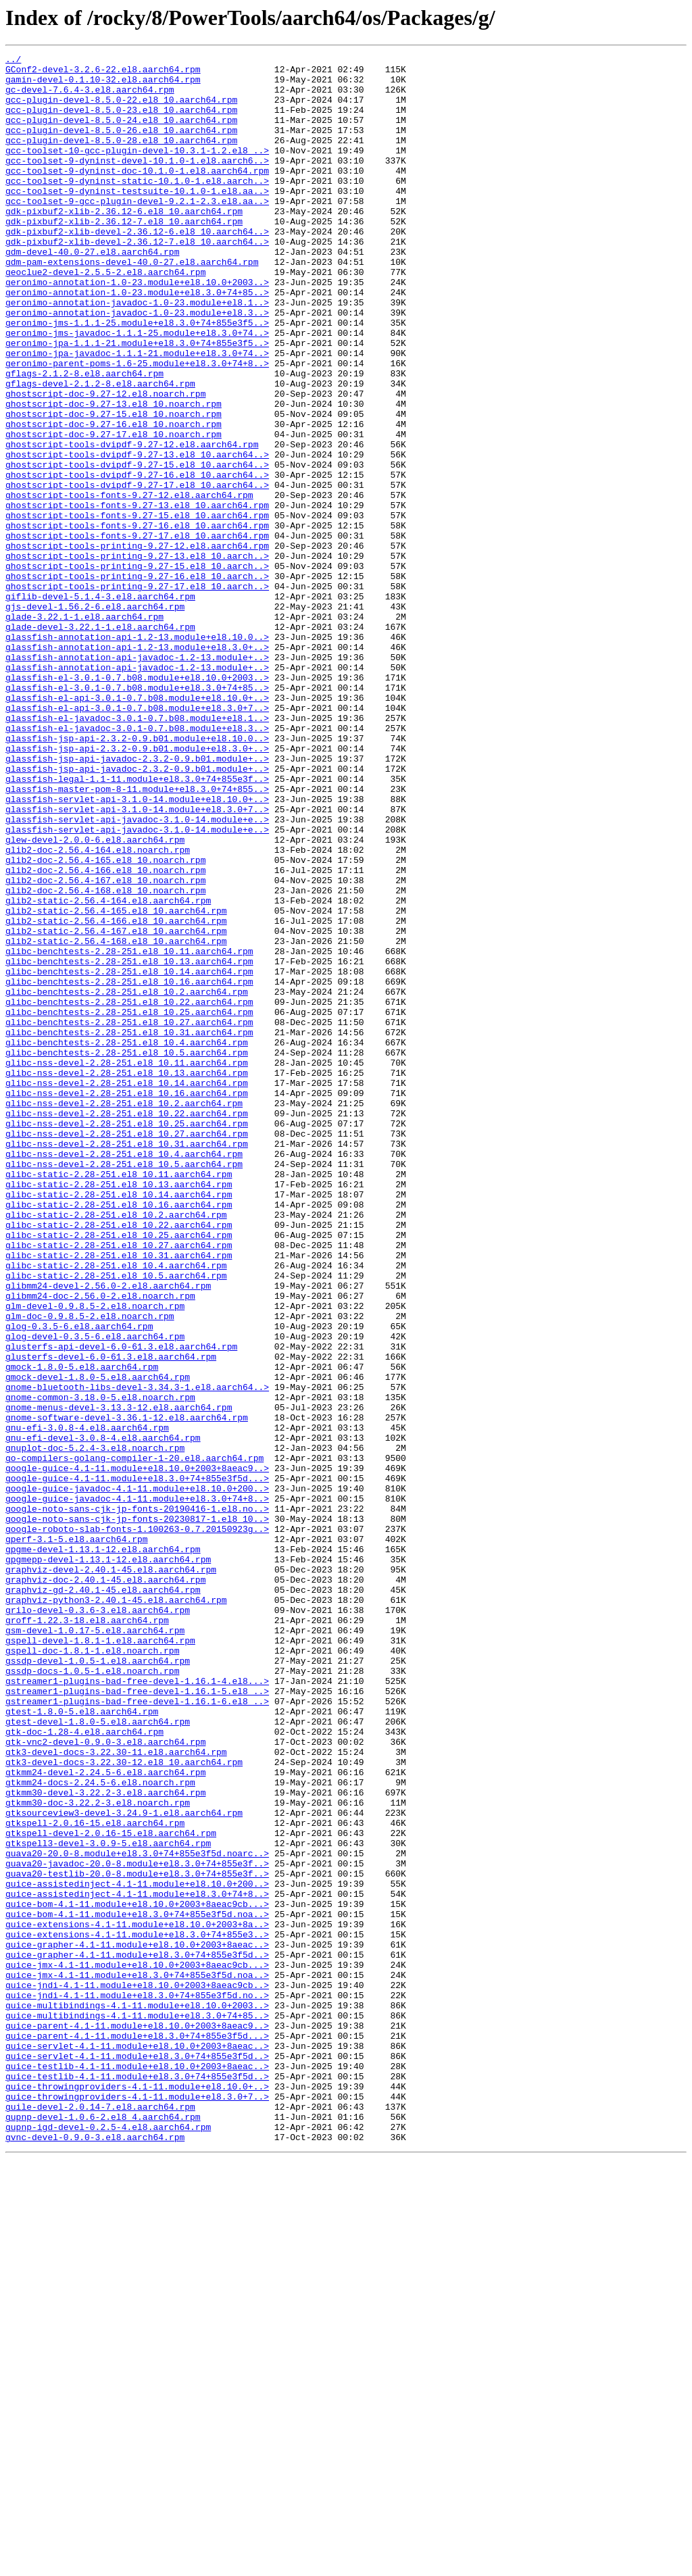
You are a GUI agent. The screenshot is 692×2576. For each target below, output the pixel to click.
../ (13, 61)
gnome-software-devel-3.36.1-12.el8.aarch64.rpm (126, 1691)
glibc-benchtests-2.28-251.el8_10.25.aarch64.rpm (129, 1204)
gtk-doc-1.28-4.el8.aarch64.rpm (84, 2068)
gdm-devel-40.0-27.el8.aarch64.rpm (92, 292)
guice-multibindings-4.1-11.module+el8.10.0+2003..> (137, 2396)
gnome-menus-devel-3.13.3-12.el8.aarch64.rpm (118, 1679)
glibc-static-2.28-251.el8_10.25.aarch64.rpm (118, 1472)
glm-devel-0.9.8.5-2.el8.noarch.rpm (94, 1557)
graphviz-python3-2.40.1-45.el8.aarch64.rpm (116, 1910)
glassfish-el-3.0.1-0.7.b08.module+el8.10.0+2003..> (137, 803)
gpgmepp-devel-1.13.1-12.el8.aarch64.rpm (108, 1861)
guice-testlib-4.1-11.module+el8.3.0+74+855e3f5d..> (137, 2481)
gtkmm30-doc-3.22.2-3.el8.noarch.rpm (97, 2153)
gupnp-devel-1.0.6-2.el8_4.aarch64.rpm (103, 2530)
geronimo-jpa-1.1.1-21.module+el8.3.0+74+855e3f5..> (137, 401)
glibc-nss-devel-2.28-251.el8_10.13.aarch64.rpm (126, 1277)
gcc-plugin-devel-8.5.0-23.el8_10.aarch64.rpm (121, 122)
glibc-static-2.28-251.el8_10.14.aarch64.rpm (118, 1423)
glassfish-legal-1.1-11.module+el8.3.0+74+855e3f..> (137, 924)
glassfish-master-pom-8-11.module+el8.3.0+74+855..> (137, 937)
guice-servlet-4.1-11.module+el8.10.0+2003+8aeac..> (137, 2445)
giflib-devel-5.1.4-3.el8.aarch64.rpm (100, 705)
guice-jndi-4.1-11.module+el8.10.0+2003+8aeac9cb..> (137, 2372)
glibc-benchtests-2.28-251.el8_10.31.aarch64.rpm (129, 1228)
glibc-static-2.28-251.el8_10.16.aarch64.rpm (118, 1435)
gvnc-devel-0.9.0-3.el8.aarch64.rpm (94, 2554)
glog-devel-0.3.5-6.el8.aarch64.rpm (94, 1593)
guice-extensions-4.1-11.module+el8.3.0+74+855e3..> (137, 2311)
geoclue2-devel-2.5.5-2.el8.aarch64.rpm (105, 316)
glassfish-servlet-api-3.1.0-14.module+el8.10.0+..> (137, 949)
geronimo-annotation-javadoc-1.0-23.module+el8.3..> (137, 365)
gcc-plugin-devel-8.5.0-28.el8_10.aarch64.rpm (121, 158)
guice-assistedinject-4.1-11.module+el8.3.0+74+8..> (137, 2262)
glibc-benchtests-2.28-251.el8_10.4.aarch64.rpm (126, 1241)
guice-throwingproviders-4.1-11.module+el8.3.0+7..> (137, 2506)
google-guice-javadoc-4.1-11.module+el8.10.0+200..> (137, 1776)
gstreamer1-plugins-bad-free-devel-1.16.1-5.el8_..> (137, 2019)
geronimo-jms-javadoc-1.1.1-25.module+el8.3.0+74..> (137, 389)
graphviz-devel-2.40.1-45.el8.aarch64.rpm (110, 1873)
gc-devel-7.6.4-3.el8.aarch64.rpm (89, 97)
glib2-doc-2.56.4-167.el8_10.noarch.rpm (105, 1046)
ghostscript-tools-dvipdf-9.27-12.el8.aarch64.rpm (131, 523)
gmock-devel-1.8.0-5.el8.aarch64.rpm (97, 1642)
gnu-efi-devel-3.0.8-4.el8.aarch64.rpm (103, 1715)
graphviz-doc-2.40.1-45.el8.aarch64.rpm (105, 1885)
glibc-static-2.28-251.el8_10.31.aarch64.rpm (118, 1496)
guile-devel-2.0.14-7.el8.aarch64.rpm (100, 2518)
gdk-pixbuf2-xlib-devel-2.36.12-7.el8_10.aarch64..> (137, 280)
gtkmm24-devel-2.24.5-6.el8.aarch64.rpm (105, 2116)
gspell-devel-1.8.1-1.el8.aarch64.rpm (100, 1958)
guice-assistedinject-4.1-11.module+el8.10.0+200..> (137, 2250)
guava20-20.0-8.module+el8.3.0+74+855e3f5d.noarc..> (137, 2214)
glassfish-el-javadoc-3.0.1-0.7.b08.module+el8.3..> (137, 864)
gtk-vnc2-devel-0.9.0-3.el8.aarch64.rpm (105, 2080)
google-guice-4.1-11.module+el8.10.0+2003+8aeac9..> (137, 1751)
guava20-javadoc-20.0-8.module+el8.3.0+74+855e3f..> (137, 2226)
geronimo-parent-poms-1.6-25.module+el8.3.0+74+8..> (137, 426)
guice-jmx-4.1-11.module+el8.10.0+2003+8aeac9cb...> (137, 2348)
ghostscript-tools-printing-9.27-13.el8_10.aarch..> (137, 657)
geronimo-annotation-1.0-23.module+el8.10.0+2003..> (137, 328)
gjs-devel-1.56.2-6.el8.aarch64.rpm (94, 718)
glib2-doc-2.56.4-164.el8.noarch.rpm (97, 1010)
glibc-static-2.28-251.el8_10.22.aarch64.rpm (118, 1460)
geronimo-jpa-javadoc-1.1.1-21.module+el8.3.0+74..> (137, 413)
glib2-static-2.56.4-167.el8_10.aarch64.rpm (116, 1107)
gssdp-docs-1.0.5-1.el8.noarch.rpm (92, 1995)
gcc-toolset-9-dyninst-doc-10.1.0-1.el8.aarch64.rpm (137, 195)
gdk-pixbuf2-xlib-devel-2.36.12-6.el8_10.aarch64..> (137, 268)
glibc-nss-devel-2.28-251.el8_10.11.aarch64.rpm (126, 1265)
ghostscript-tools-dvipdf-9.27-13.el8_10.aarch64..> (137, 535)
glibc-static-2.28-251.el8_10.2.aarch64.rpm (116, 1447)
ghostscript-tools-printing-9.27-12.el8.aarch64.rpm (137, 645)
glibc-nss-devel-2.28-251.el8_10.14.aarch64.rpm (126, 1289)
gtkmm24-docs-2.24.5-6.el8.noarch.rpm (100, 2129)
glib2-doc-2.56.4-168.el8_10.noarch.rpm (105, 1058)
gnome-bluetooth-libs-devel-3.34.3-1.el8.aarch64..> (137, 1654)
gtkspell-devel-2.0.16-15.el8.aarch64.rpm (110, 2189)
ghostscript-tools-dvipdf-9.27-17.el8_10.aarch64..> (137, 572)
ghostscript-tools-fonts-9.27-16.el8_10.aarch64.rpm (137, 620)
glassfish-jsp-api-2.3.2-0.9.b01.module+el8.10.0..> (137, 876)
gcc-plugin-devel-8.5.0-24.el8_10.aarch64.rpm (121, 134)
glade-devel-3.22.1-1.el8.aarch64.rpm (100, 742)
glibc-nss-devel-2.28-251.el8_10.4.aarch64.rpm (124, 1374)
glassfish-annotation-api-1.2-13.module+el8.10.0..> (137, 754)
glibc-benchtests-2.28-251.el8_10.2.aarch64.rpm (126, 1180)
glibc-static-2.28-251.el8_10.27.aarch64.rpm (118, 1484)
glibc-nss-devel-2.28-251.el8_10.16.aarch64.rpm (126, 1301)
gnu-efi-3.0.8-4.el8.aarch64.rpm (87, 1703)
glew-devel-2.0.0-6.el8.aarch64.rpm (94, 997)
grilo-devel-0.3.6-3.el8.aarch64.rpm (97, 1922)
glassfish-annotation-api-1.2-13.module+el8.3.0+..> (137, 766)
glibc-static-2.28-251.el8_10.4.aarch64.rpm (116, 1508)
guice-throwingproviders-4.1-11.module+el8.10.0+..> (137, 2493)
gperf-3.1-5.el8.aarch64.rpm (76, 1837)
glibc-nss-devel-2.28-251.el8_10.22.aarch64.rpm (126, 1326)
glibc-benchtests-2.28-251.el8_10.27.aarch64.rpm (129, 1216)
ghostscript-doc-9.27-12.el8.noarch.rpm (105, 462)
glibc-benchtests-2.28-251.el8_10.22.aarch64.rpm (129, 1192)
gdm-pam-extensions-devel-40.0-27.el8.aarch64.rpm (131, 304)
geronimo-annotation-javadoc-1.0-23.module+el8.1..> (137, 353)
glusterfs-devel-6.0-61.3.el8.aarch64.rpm (110, 1618)
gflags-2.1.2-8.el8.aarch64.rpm (84, 438)
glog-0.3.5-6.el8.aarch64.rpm (79, 1581)
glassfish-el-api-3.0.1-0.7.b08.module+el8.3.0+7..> (137, 839)
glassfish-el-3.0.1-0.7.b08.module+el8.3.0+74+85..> (137, 815)
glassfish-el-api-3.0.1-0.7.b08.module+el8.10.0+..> (137, 827)
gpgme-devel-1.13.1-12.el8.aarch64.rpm (103, 1849)
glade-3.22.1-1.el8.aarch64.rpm (84, 730)
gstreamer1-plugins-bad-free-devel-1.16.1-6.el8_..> (137, 2031)
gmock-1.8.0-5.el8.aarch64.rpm (81, 1630)
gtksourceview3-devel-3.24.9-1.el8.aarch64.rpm (124, 2165)
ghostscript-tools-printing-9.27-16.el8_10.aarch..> (137, 681)
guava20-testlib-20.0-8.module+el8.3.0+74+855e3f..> (137, 2238)
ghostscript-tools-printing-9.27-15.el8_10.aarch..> (137, 669)
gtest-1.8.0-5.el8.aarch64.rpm (81, 2043)
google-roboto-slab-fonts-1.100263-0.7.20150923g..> (137, 1824)
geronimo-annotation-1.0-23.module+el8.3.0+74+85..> (137, 341)
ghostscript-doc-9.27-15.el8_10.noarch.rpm (113, 486)
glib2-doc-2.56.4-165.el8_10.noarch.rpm (105, 1022)
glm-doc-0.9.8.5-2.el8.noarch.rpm (89, 1569)
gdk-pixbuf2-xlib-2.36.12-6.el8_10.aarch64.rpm (124, 243)
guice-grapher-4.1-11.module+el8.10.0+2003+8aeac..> (137, 2323)
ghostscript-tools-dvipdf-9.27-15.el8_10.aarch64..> (137, 547)
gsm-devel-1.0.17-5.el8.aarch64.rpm (94, 1946)
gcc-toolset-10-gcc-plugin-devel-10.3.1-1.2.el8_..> (137, 170)
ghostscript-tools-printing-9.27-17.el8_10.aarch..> (137, 693)
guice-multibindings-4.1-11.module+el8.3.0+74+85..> (137, 2408)
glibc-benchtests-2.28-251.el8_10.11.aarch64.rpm (129, 1131)
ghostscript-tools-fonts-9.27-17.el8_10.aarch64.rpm (137, 632)
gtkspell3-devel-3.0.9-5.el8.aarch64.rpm (108, 2202)
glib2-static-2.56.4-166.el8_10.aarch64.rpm (116, 1095)
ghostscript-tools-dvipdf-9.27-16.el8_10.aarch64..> (137, 559)
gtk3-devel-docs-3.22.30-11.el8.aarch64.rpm (116, 2092)
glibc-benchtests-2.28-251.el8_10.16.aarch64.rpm (129, 1168)
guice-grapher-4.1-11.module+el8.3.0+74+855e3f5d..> (137, 2335)
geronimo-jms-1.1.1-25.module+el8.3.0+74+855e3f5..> (137, 377)
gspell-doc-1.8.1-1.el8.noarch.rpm (92, 1970)
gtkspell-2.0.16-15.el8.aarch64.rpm (94, 2177)
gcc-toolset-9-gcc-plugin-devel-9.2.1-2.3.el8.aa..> (137, 231)
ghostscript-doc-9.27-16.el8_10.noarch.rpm (113, 499)
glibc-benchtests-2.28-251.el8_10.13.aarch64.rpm (129, 1143)
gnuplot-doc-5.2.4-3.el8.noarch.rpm (94, 1727)
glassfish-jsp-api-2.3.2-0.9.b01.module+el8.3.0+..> (137, 888)
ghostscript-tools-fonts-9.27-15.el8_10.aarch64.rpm (137, 608)
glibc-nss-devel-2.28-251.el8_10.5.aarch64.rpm (124, 1387)
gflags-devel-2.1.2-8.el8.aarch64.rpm (100, 450)
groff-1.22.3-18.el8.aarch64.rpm (87, 1934)
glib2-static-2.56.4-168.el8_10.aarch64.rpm (116, 1119)
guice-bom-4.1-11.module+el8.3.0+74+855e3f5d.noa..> (137, 2287)
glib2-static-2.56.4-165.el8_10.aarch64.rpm (116, 1082)
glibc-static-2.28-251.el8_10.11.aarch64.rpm (118, 1399)
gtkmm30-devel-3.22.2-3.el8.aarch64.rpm (105, 2141)
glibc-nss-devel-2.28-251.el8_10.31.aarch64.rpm (126, 1362)
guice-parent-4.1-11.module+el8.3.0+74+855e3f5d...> (137, 2433)
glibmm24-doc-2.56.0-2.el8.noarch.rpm (100, 1545)
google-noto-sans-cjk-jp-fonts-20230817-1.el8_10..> (137, 1812)
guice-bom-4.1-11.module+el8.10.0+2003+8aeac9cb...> (137, 2275)
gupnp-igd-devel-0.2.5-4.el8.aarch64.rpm (108, 2542)
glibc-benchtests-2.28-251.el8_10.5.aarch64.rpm (126, 1253)
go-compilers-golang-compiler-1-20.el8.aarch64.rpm (134, 1739)
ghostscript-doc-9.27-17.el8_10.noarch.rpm (113, 511)
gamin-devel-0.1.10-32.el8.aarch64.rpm (103, 85)
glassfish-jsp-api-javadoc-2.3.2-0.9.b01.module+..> (137, 900)
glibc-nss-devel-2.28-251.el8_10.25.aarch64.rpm (126, 1338)
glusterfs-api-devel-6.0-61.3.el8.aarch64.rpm (121, 1606)
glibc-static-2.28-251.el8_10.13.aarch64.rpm (118, 1411)
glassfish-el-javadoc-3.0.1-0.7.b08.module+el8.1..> (137, 851)
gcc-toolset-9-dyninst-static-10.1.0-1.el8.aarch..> (137, 207)
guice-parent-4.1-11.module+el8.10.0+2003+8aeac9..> (137, 2420)
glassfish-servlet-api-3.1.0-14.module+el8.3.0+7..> (137, 961)
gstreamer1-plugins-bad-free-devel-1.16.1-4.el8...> (137, 2007)
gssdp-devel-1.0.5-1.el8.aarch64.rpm (97, 1983)
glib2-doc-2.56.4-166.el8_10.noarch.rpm (105, 1034)
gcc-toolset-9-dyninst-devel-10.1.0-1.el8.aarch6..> (137, 182)
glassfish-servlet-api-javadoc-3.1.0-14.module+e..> (137, 973)
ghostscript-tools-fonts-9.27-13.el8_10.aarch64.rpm (137, 596)
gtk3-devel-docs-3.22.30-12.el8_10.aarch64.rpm (124, 2104)
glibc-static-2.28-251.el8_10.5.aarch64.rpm (116, 1520)
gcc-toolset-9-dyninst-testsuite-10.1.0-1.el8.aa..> (137, 219)
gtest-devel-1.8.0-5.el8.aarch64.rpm (97, 2056)
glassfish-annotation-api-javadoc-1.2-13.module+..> (137, 778)
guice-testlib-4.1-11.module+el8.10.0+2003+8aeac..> (137, 2469)
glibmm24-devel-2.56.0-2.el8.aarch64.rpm (108, 1533)
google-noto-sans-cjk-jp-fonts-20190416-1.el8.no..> (137, 1800)
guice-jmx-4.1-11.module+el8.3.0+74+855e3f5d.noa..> (137, 2360)
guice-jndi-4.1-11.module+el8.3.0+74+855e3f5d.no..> (137, 2384)
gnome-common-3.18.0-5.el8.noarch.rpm (100, 1666)
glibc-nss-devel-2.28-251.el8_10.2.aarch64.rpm (124, 1314)
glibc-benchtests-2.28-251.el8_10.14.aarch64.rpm (129, 1155)
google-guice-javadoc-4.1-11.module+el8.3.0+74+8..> (137, 1788)
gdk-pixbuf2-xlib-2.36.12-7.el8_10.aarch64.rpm (124, 255)
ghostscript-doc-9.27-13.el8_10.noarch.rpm (113, 474)
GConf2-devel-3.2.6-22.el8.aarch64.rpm (103, 73)
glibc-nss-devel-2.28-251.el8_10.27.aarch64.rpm (126, 1350)
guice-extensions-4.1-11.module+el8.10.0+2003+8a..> (137, 2299)
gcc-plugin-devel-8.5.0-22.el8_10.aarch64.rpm (121, 109)
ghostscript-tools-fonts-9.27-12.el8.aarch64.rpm (129, 584)
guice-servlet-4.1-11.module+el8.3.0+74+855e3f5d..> (137, 2457)
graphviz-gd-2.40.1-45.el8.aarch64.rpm (103, 1897)
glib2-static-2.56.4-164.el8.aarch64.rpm (108, 1070)
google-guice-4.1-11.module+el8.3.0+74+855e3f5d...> (137, 1764)
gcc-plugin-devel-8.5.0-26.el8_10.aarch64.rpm (121, 146)
